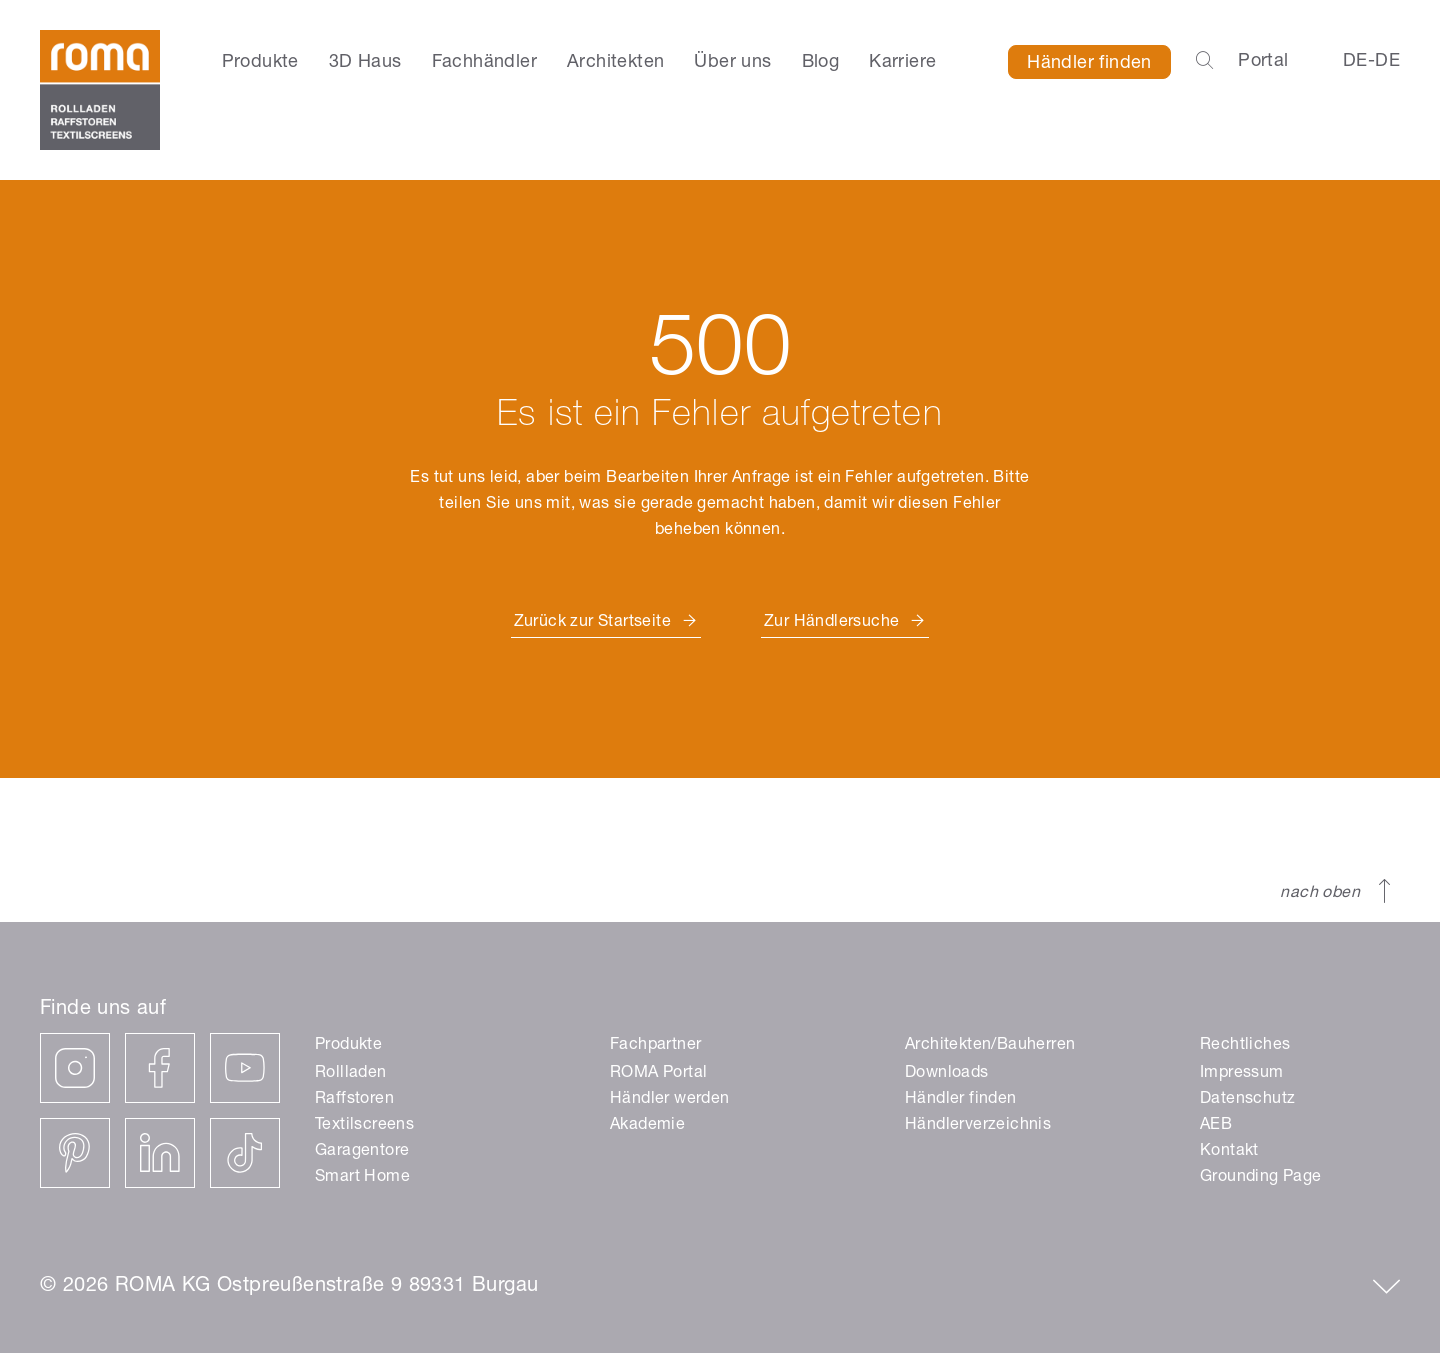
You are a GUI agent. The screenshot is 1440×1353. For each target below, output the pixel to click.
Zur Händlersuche (831, 623)
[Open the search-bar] (1204, 62)
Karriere (902, 63)
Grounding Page (1261, 1178)
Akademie (647, 1126)
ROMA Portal (658, 1074)
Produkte (260, 63)
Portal (1263, 62)
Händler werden (670, 1100)
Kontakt (1229, 1152)
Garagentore (362, 1152)
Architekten (615, 63)
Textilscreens (364, 1126)
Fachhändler (484, 63)
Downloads (947, 1074)
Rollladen (351, 1074)
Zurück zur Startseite (592, 623)
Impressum (1242, 1074)
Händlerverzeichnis (978, 1126)
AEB (1216, 1126)
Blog (821, 63)
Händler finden (1089, 64)
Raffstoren (354, 1100)
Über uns (732, 63)
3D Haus (365, 63)
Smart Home (362, 1178)
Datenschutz (1247, 1100)
